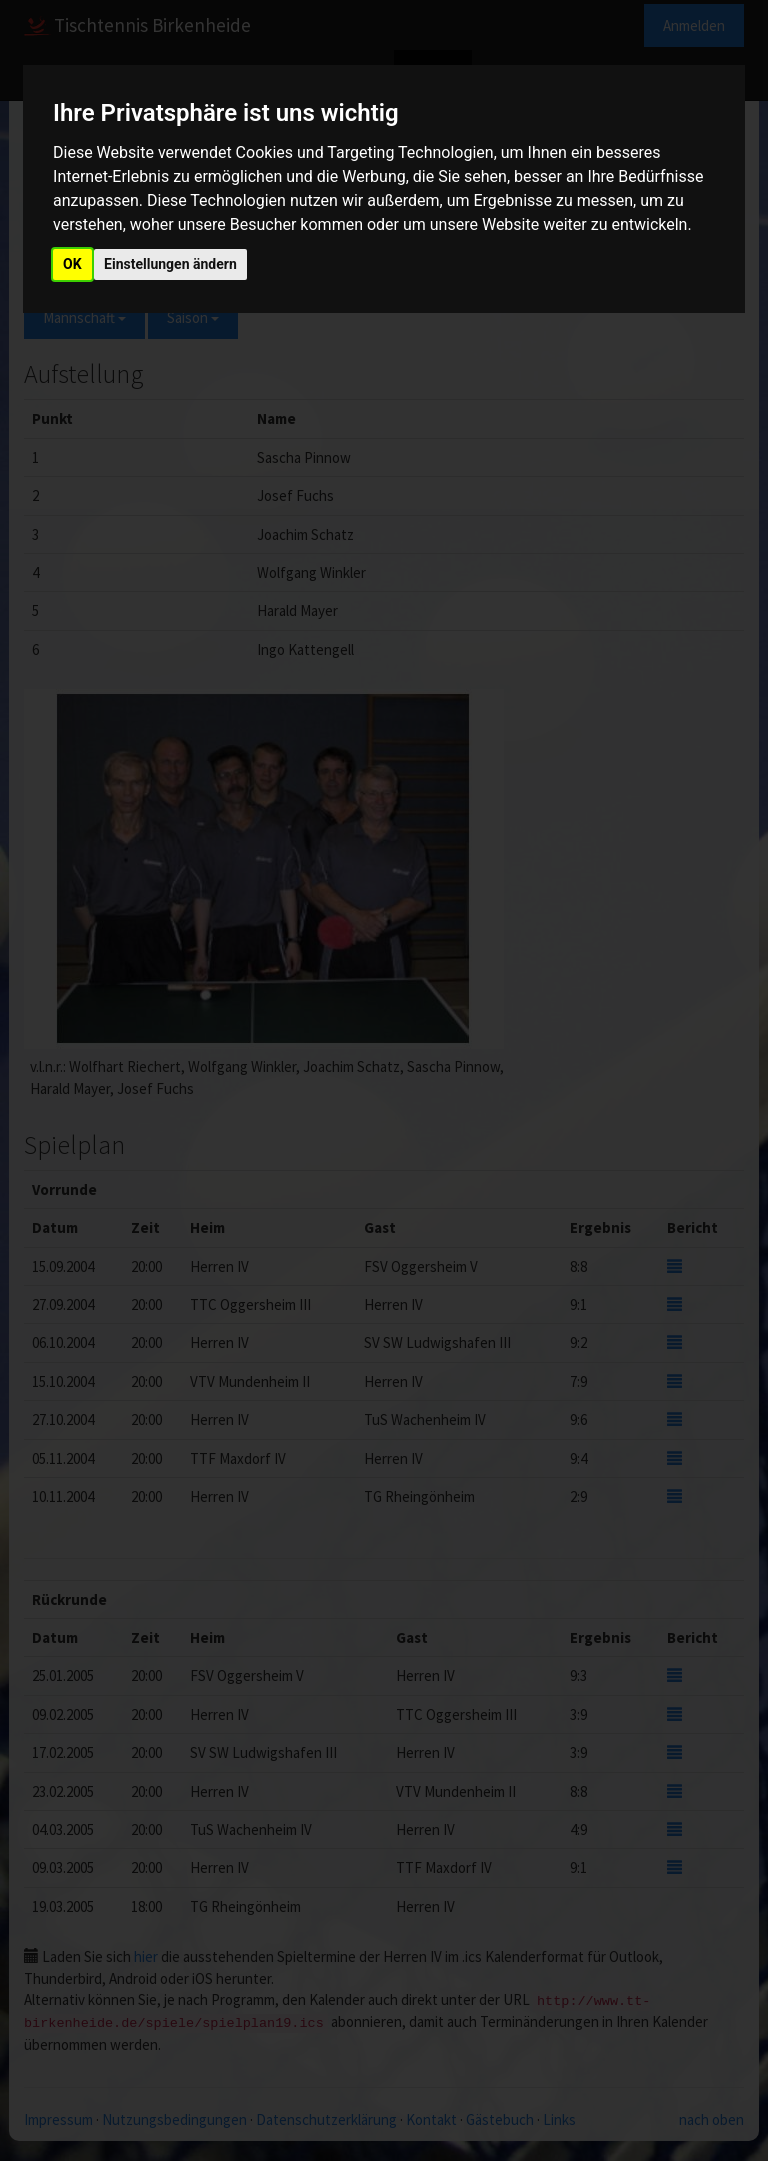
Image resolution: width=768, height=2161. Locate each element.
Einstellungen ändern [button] (170, 264)
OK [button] (72, 264)
